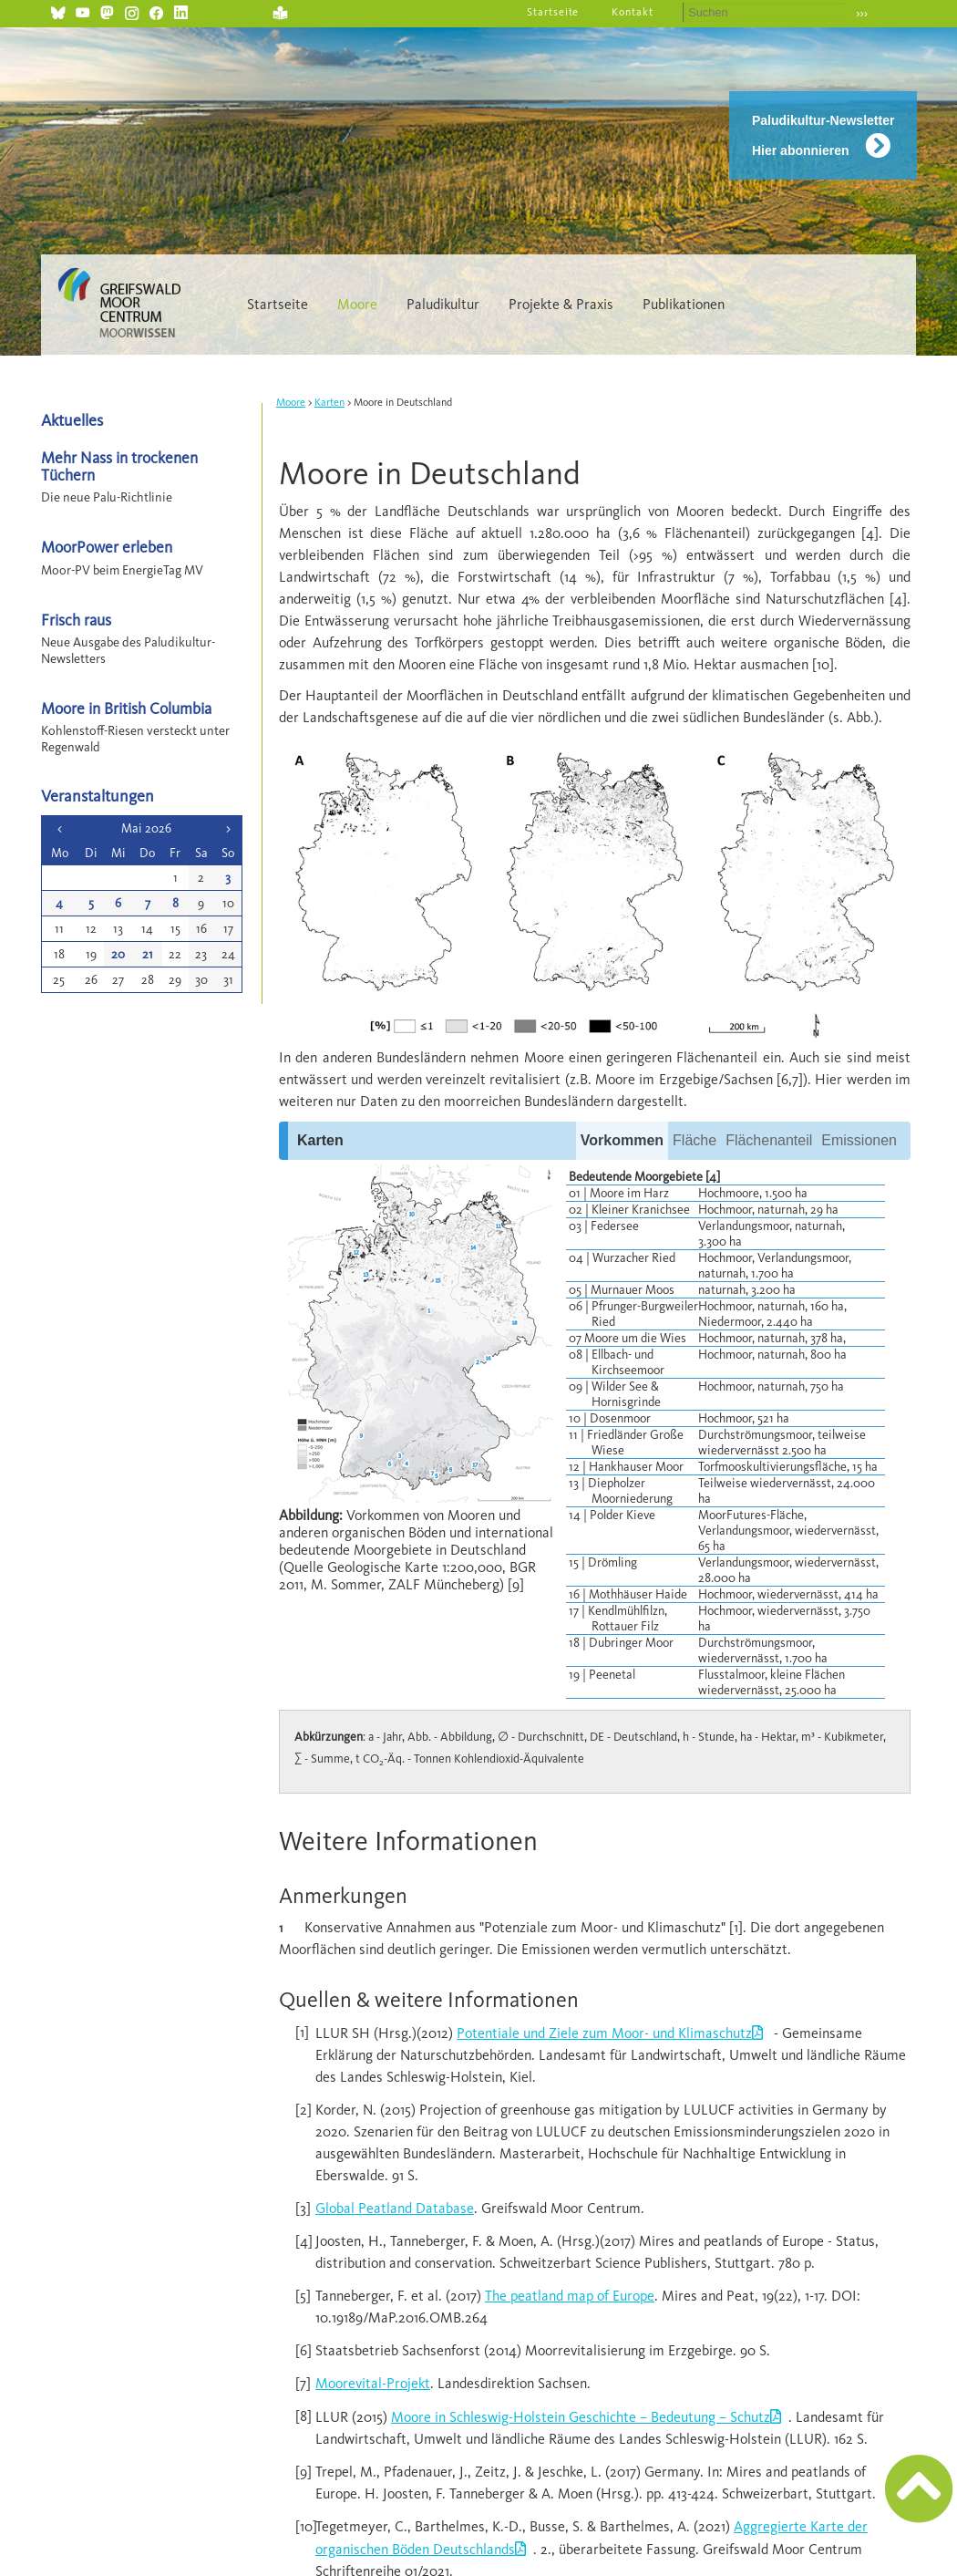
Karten (329, 402)
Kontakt (632, 11)
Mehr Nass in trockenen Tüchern (119, 466)
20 (118, 954)
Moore (357, 304)
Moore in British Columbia (126, 708)
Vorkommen (622, 1140)
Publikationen (684, 304)
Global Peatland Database (394, 2208)
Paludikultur (442, 304)
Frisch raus (76, 619)
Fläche (694, 1140)
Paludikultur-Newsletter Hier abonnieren (823, 135)
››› (862, 13)
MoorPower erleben (106, 546)
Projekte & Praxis (561, 304)
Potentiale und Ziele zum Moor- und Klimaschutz (604, 2033)
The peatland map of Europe (569, 2295)
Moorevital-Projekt (372, 2383)
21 (147, 954)
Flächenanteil (768, 1140)
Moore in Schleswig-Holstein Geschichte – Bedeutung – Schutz (580, 2417)
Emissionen (859, 1140)
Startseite (553, 11)
